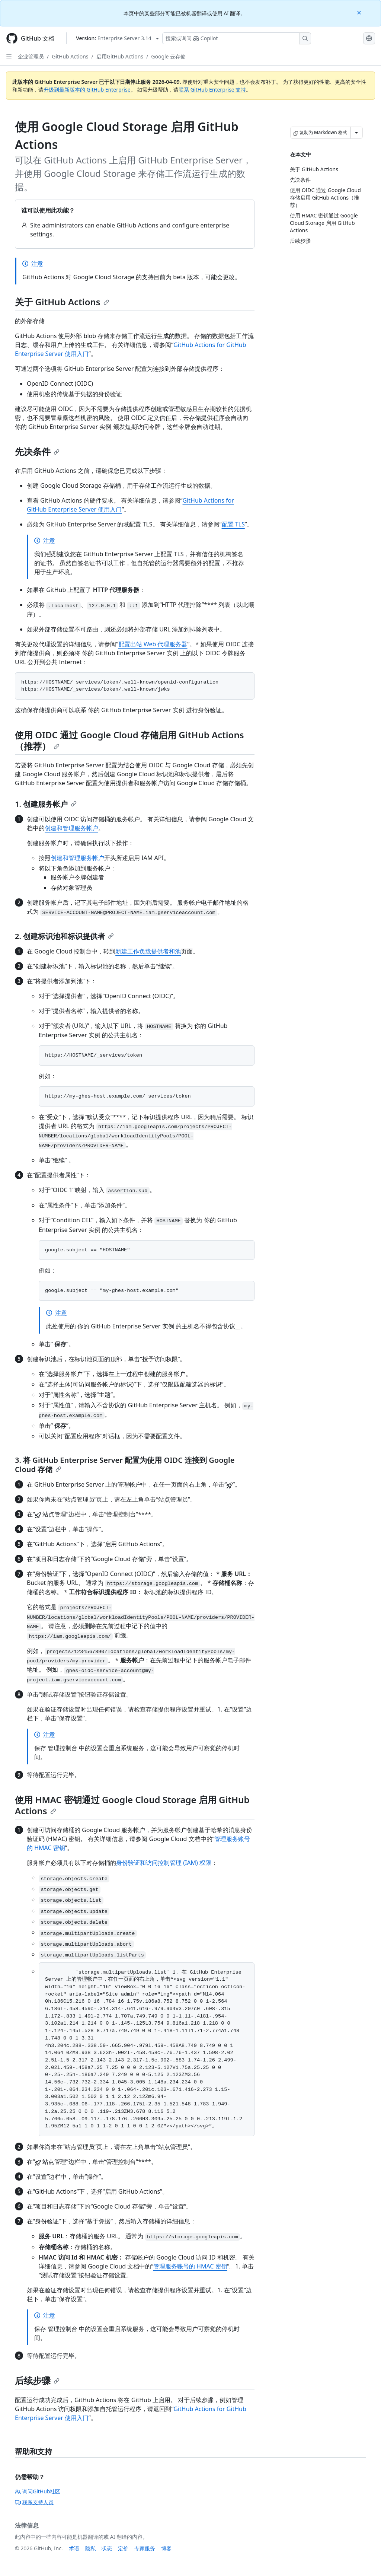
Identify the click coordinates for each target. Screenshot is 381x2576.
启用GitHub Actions (119, 56)
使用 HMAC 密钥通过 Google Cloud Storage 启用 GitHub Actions (132, 1805)
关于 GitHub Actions (62, 302)
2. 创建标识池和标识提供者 (64, 936)
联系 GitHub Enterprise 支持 (212, 89)
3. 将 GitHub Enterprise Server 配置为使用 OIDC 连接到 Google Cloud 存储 (124, 1464)
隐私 (90, 2548)
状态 (107, 2548)
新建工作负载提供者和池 (148, 951)
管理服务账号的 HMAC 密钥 (190, 2266)
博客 (166, 2548)
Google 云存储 (168, 56)
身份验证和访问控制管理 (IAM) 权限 (163, 1863)
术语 (74, 2548)
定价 (123, 2548)
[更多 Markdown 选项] (356, 132)
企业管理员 (31, 56)
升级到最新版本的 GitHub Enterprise (87, 89)
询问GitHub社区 (38, 2491)
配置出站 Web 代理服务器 (153, 644)
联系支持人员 (34, 2502)
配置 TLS (233, 524)
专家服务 (144, 2548)
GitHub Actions (70, 56)
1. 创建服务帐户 (46, 804)
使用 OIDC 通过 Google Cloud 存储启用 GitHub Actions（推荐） (129, 740)
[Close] (360, 12)
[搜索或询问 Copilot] (236, 38)
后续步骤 (37, 2380)
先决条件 (37, 451)
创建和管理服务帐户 (71, 828)
